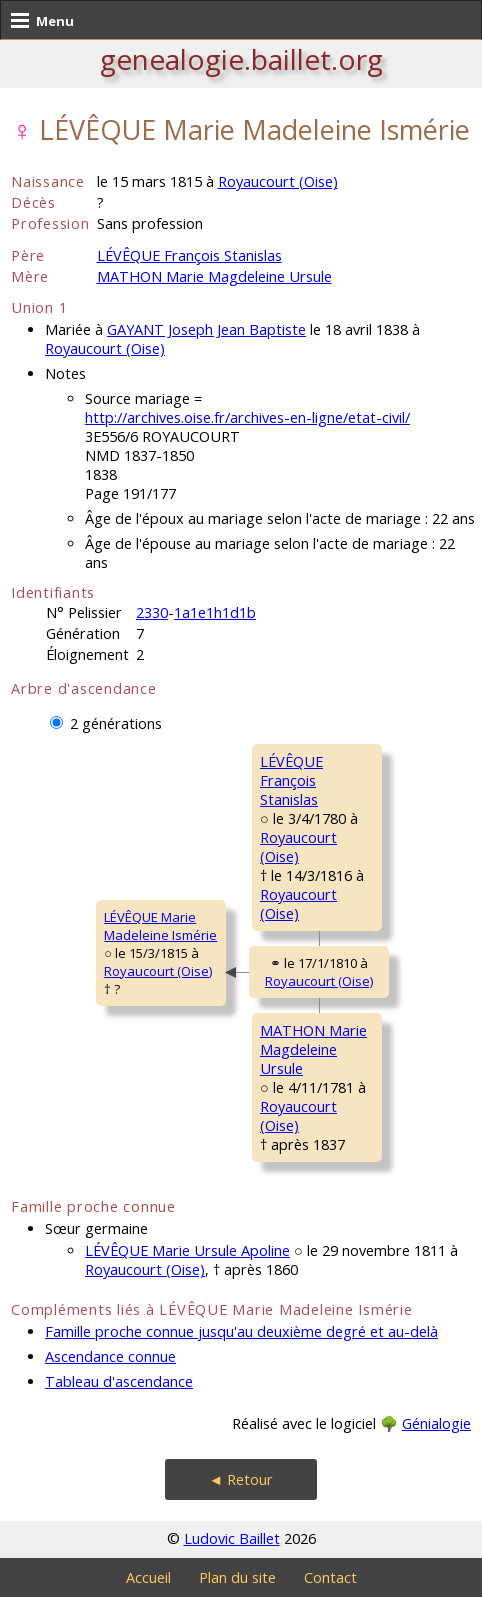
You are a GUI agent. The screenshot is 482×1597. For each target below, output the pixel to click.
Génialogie (436, 1423)
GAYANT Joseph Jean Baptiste (206, 329)
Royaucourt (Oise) (278, 181)
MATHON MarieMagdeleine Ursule (313, 1049)
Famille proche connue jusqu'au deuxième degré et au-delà (241, 1331)
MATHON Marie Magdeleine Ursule (214, 276)
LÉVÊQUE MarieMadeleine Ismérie (160, 926)
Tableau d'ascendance (119, 1381)
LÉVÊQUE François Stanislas (189, 255)
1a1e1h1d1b (215, 612)
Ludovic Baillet (232, 1538)
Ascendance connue (110, 1356)
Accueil (148, 1577)
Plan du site (237, 1577)
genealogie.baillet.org (241, 59)
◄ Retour (241, 1479)
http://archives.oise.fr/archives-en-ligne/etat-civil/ (247, 417)
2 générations (116, 723)
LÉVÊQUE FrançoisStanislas (291, 780)
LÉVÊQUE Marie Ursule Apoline (187, 1250)
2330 (152, 612)
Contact (330, 1577)
